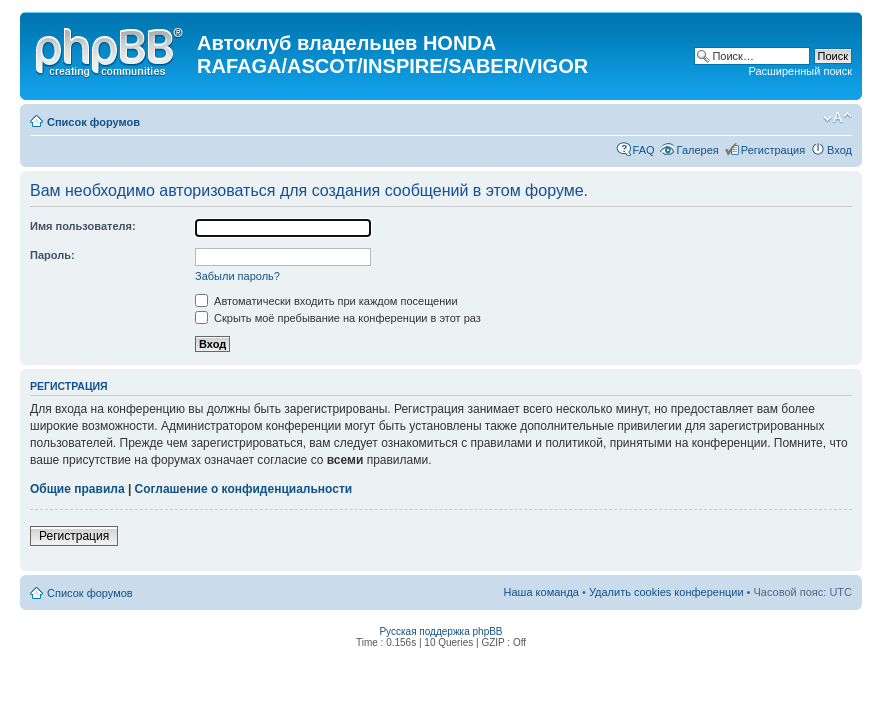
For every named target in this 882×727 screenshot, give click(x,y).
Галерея (698, 150)
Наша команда (541, 592)
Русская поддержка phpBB (440, 631)
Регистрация (773, 150)
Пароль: (52, 255)
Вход (839, 150)
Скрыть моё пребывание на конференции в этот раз (338, 318)
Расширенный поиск (800, 71)
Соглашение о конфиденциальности (244, 489)
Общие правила (77, 489)
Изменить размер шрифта (837, 118)
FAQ (644, 150)
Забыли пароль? (237, 276)
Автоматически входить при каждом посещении (326, 301)
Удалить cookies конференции (666, 592)
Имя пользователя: (83, 226)
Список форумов (93, 122)
